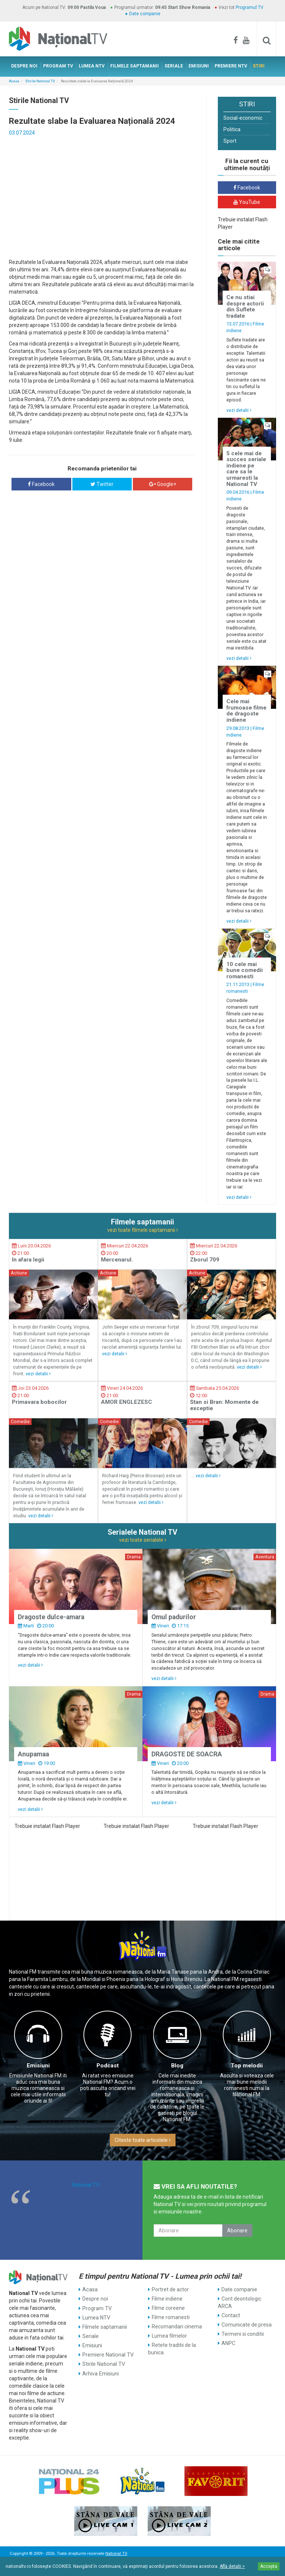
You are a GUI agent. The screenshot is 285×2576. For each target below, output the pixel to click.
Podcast (107, 2065)
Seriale (90, 2336)
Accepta (268, 2566)
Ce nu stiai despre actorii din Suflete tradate (245, 306)
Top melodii (247, 2065)
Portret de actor (170, 2289)
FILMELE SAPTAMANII (134, 66)
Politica (231, 129)
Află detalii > (232, 2566)
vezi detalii (239, 410)
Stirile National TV (40, 81)
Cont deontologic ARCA (239, 2302)
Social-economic (242, 118)
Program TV (96, 2308)
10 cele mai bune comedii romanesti (244, 970)
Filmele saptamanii (104, 2326)
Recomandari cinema (177, 2326)
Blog (177, 2065)
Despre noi (94, 2299)
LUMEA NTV (92, 66)
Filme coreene (168, 2308)
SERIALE (173, 66)
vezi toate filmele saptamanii (142, 1230)
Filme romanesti (171, 2317)
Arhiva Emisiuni (100, 2373)
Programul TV (249, 7)
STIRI (259, 66)
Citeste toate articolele (143, 2140)
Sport (229, 141)
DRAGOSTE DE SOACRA (186, 1754)
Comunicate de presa (247, 2325)
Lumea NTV (96, 2317)
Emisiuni (38, 2065)
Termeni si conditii (243, 2334)
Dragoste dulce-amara (51, 1617)
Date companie (144, 13)
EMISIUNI (199, 66)
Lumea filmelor (169, 2336)
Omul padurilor (173, 1617)
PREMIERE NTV (230, 66)
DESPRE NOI (24, 66)
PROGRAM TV (58, 66)
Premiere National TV (107, 2354)
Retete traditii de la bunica (172, 2348)
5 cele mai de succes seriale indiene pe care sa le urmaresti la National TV (246, 468)
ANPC (228, 2343)
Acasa (14, 81)
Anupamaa (33, 1754)
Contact (231, 2315)
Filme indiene (167, 2299)
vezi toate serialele (142, 1540)
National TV (85, 2185)
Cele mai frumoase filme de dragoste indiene (246, 710)
